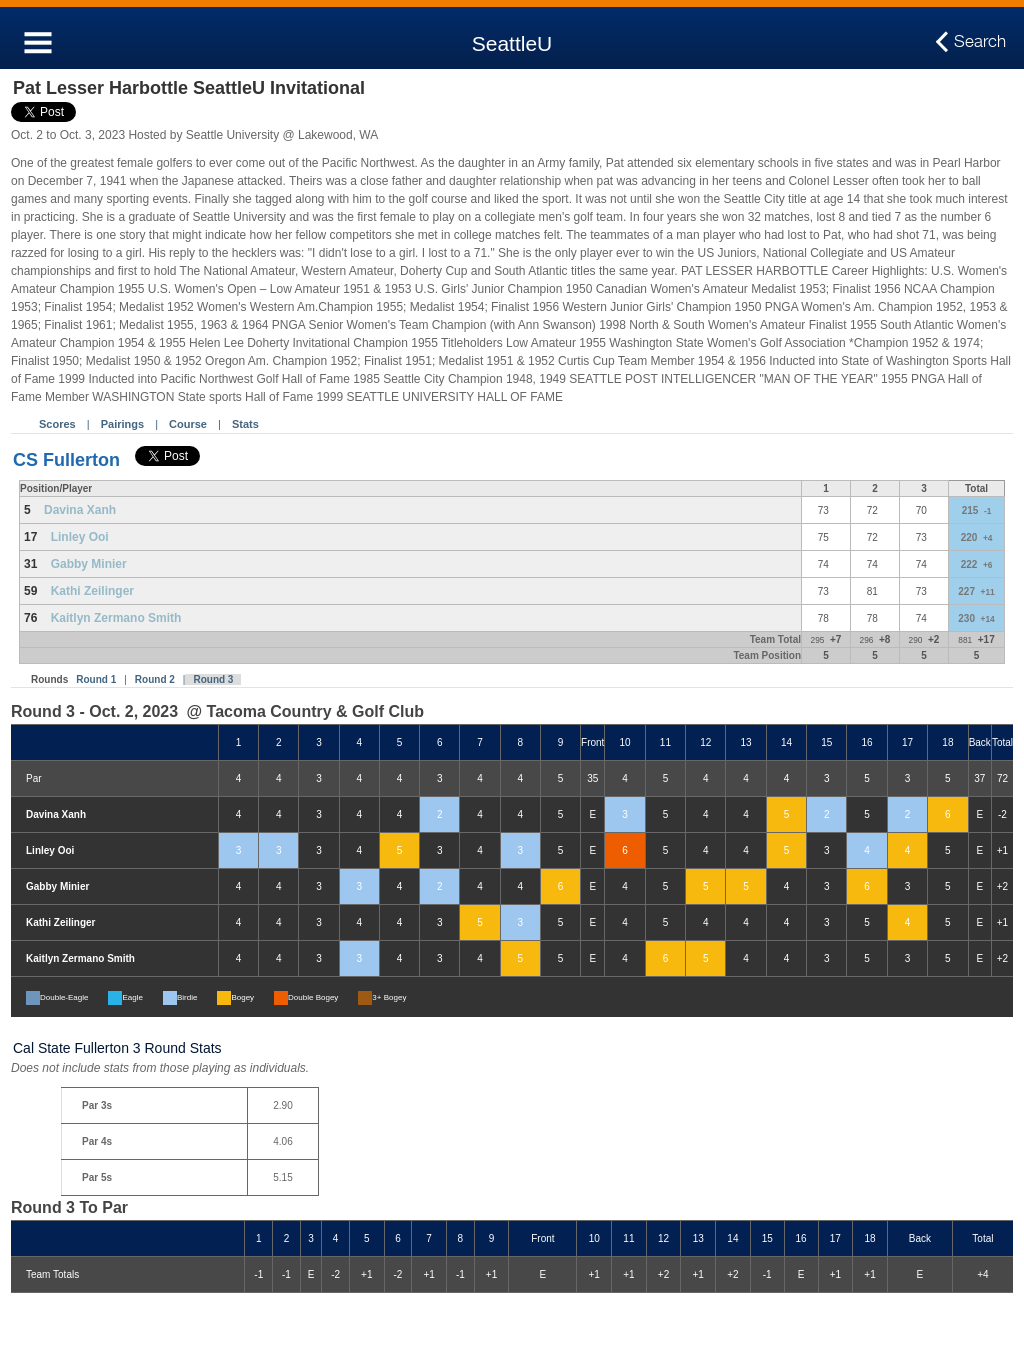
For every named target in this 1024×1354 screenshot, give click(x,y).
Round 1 (96, 679)
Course (188, 424)
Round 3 (213, 679)
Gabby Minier (89, 564)
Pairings (122, 424)
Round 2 (155, 679)
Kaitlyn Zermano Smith (116, 618)
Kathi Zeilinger (92, 591)
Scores (57, 424)
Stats (245, 424)
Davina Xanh (80, 510)
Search (980, 42)
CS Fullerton (66, 460)
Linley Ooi (80, 537)
